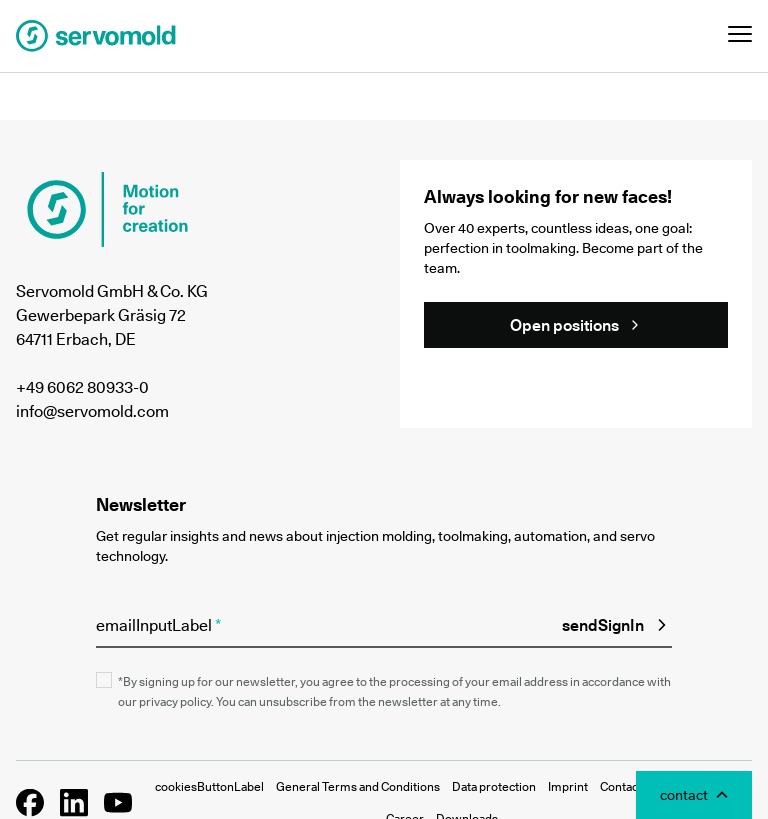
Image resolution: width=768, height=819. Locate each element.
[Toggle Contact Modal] (694, 795)
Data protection (494, 786)
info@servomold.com (92, 411)
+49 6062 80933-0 (82, 387)
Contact (621, 786)
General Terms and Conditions (358, 786)
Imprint (568, 786)
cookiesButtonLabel (209, 786)
